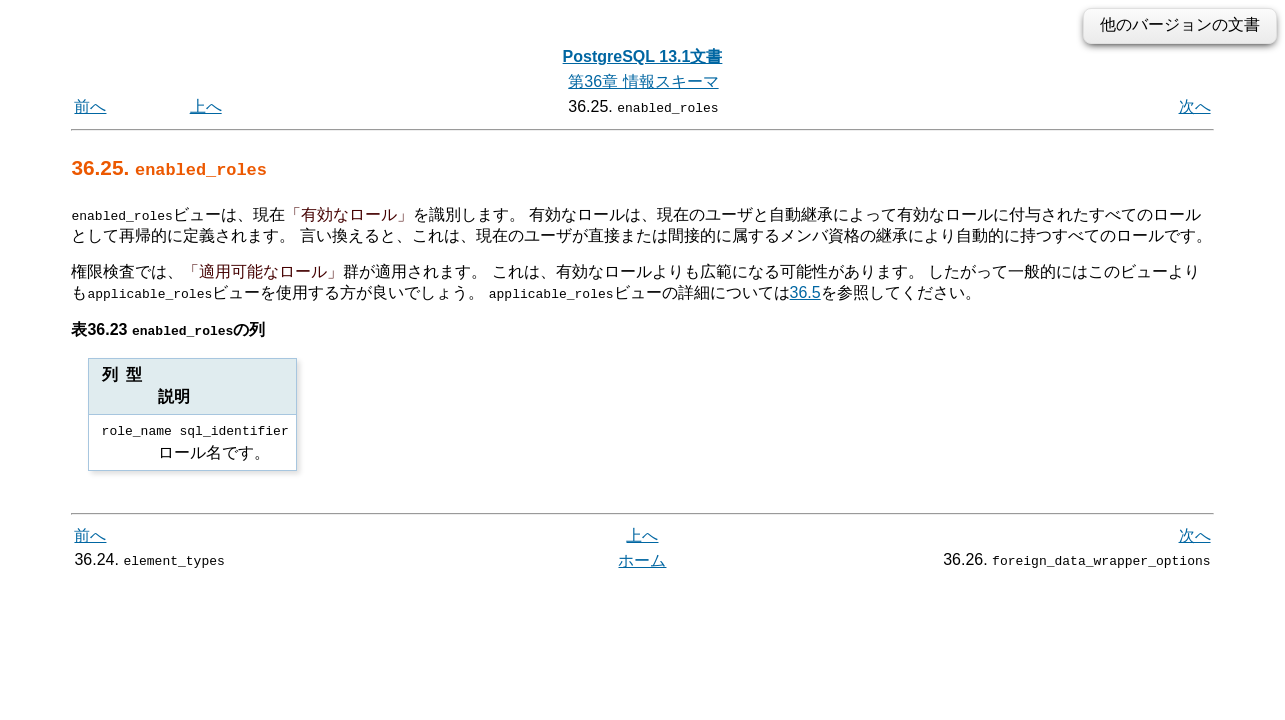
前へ (90, 106)
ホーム (642, 560)
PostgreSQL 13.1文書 (643, 56)
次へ (1195, 106)
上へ (206, 106)
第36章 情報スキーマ (643, 81)
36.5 (805, 292)
